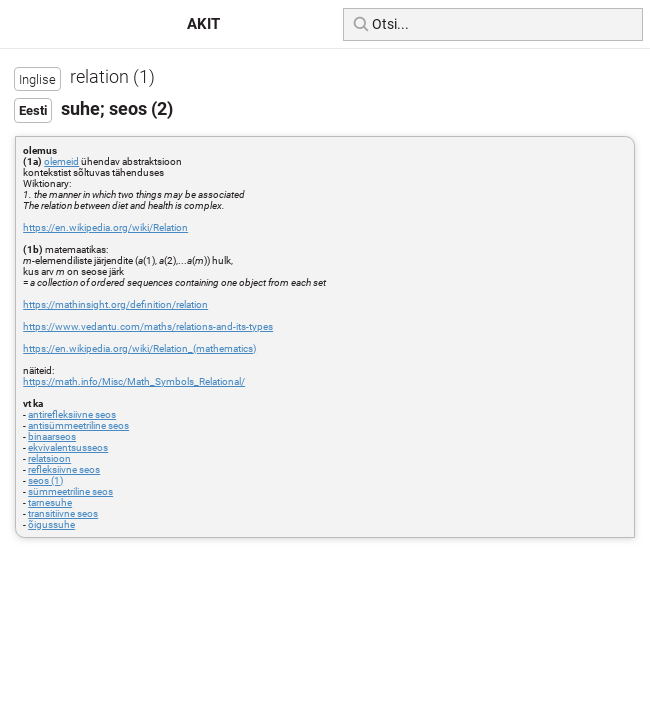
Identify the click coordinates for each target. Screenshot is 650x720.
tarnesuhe (50, 502)
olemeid (61, 161)
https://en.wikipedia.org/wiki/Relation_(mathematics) (139, 348)
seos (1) (45, 480)
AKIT (203, 24)
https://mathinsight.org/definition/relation (115, 304)
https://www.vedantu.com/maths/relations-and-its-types (148, 326)
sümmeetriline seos (70, 491)
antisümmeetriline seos (78, 425)
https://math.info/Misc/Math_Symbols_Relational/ (134, 381)
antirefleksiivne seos (72, 414)
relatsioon (49, 458)
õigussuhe (51, 524)
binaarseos (52, 436)
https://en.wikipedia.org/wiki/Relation (105, 227)
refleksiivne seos (64, 469)
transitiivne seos (63, 513)
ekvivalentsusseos (68, 447)
